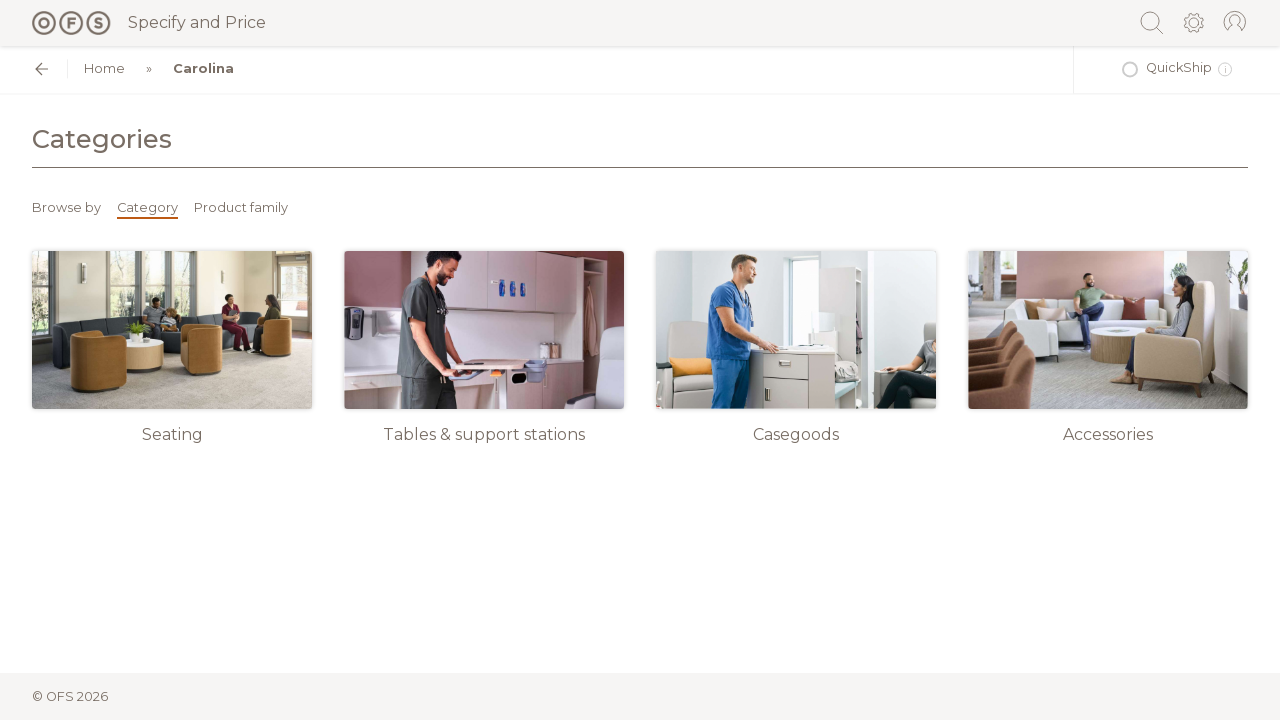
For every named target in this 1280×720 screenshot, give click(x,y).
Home (104, 68)
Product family (241, 207)
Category (147, 207)
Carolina (203, 68)
